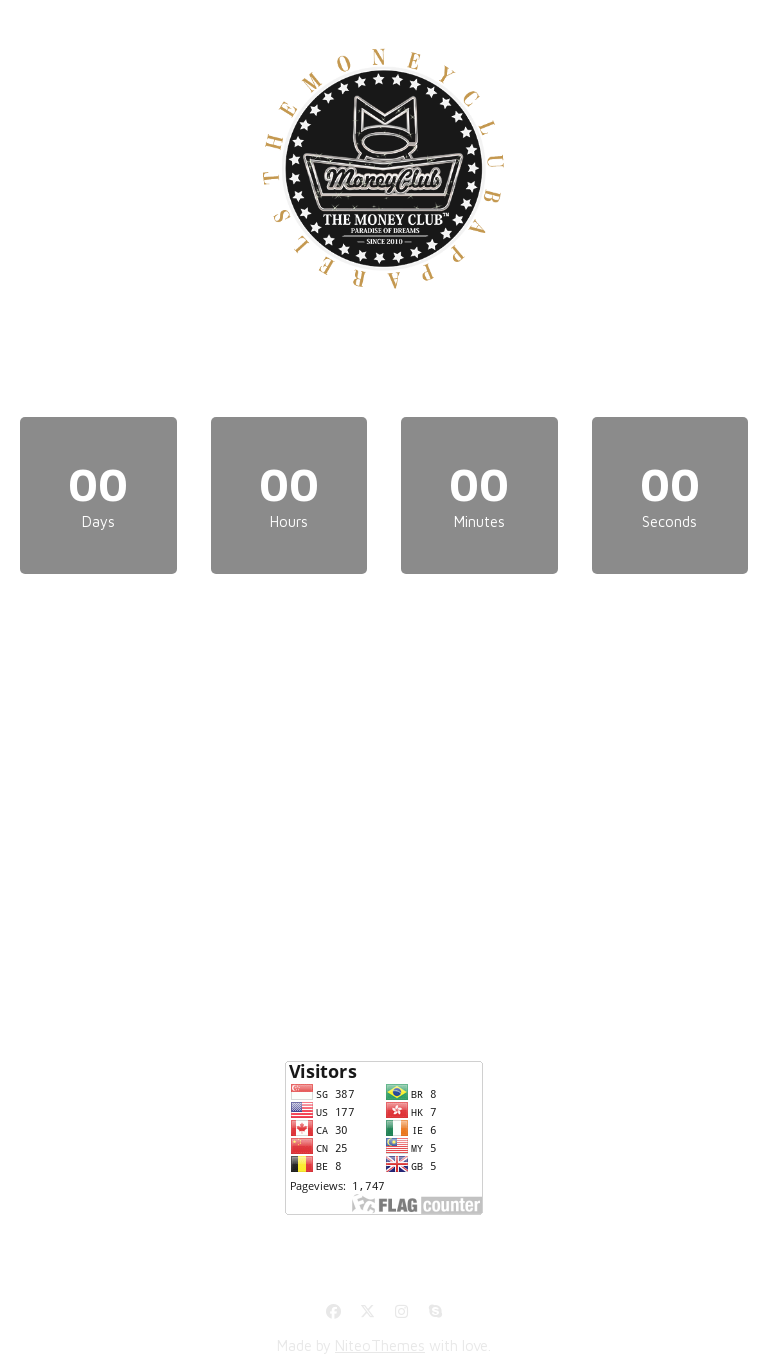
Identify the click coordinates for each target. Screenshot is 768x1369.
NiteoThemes (380, 1345)
